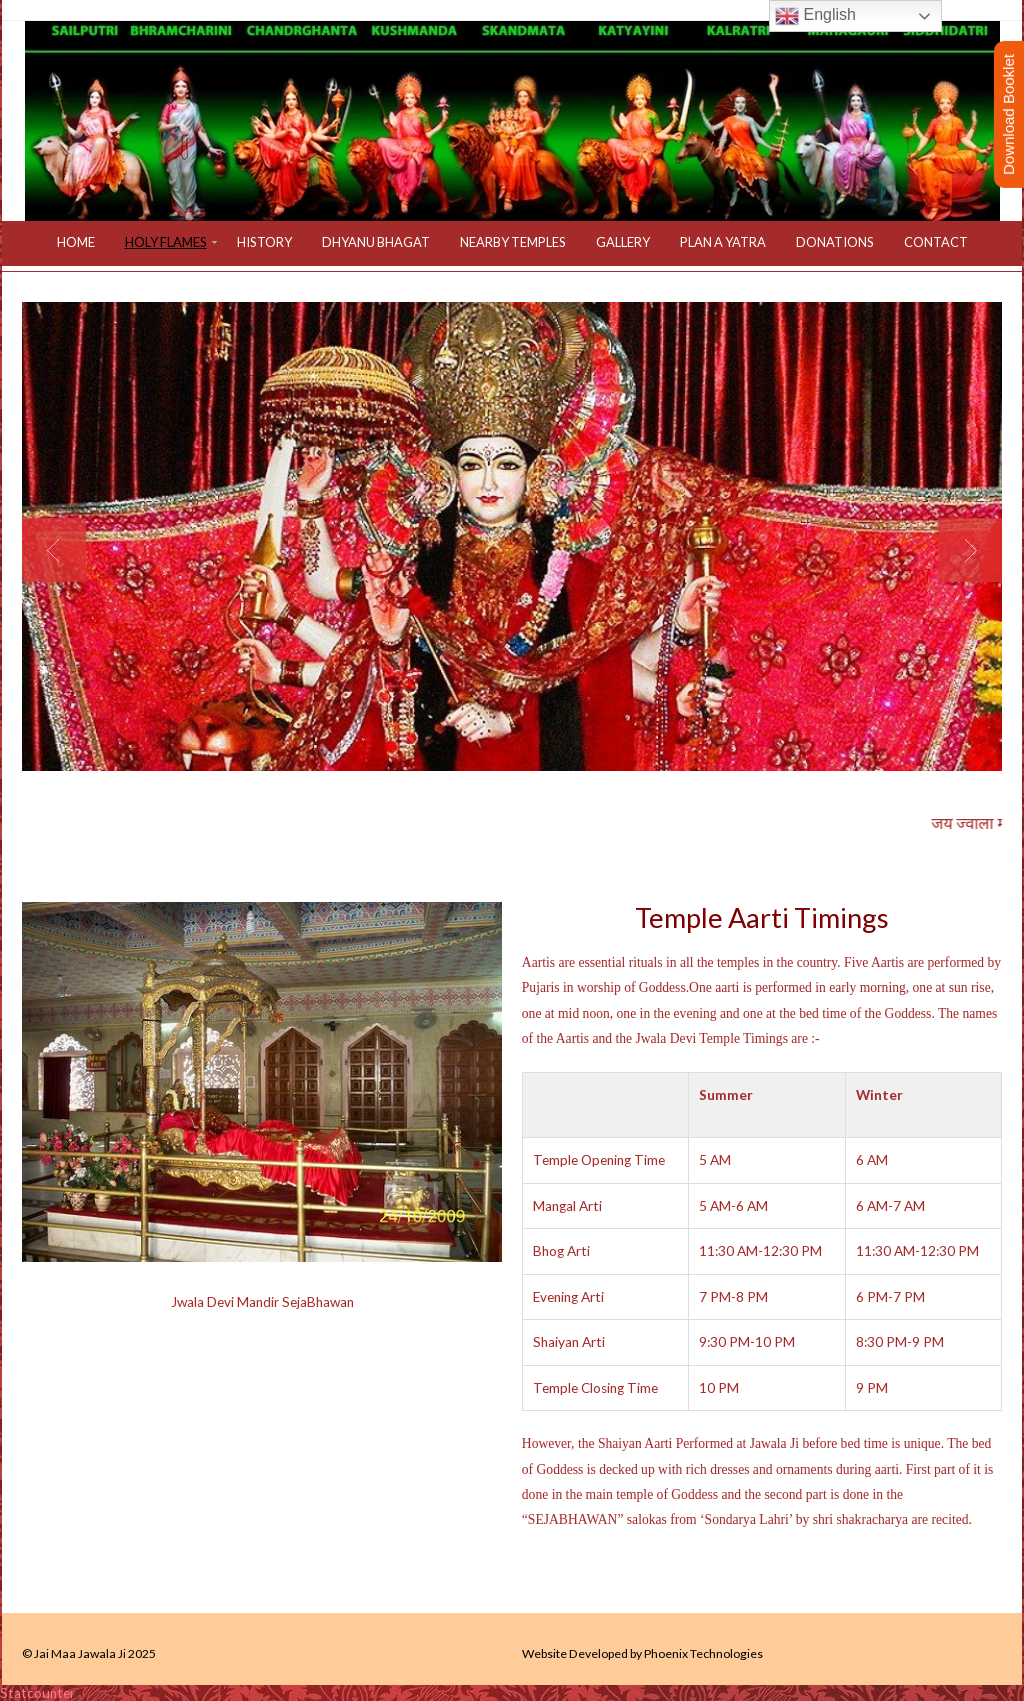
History (264, 242)
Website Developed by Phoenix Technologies (642, 1653)
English (815, 16)
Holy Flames (166, 242)
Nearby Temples (513, 242)
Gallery (623, 242)
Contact (936, 242)
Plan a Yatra (723, 242)
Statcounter (37, 1693)
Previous (54, 550)
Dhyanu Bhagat (376, 242)
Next (970, 550)
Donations (835, 242)
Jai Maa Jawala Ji (80, 1653)
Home (76, 242)
